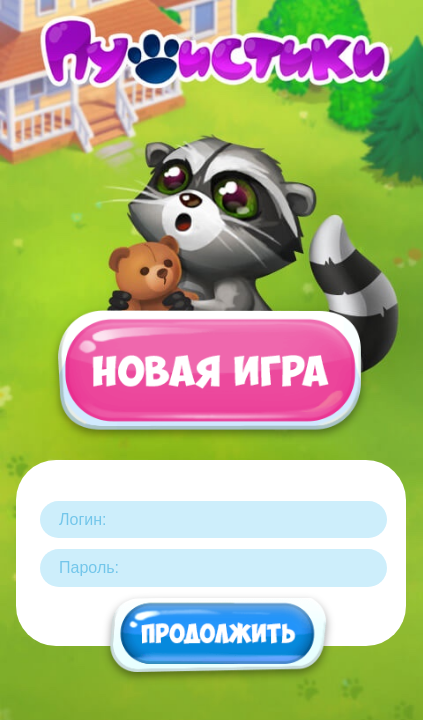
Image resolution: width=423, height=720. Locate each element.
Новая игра (208, 381)
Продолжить (219, 636)
